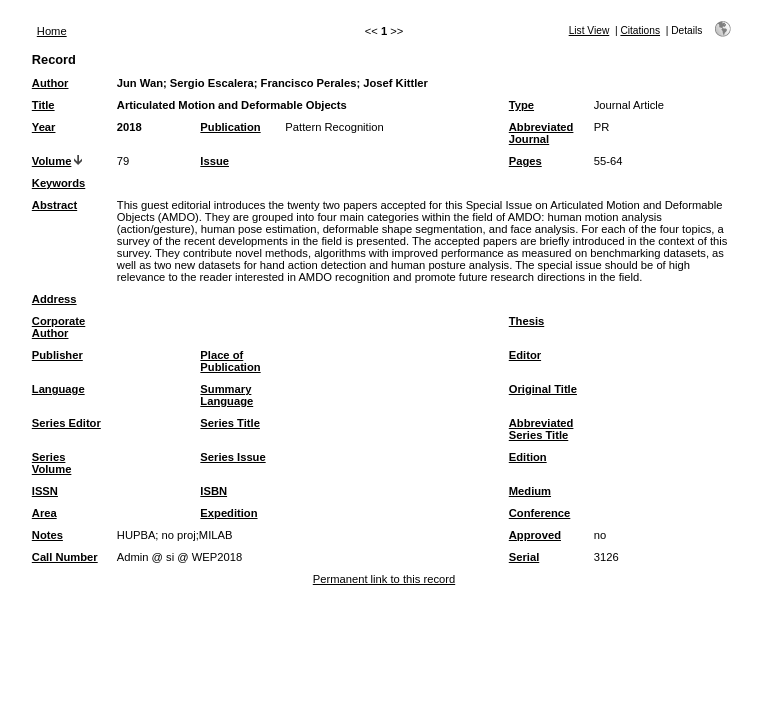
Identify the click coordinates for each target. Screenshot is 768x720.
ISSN (45, 491)
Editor (525, 355)
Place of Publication (230, 361)
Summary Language (226, 395)
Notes (47, 535)
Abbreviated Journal (541, 133)
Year (44, 127)
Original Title (543, 389)
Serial (524, 557)
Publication (230, 127)
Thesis (526, 321)
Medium (530, 491)
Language (58, 389)
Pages (525, 161)
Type (521, 105)
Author (50, 83)
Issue (214, 161)
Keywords (58, 183)
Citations (640, 30)
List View (589, 30)
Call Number (65, 557)
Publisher (57, 355)
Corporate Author (58, 327)
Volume (52, 161)
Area (44, 513)
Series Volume (52, 463)
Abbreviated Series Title (541, 429)
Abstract (54, 205)
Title (43, 105)
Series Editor (66, 423)
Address (54, 299)
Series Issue (232, 457)
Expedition (228, 513)
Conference (540, 513)
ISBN (213, 491)
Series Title (230, 423)
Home (52, 31)
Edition (528, 457)
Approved (535, 535)
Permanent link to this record (384, 579)
